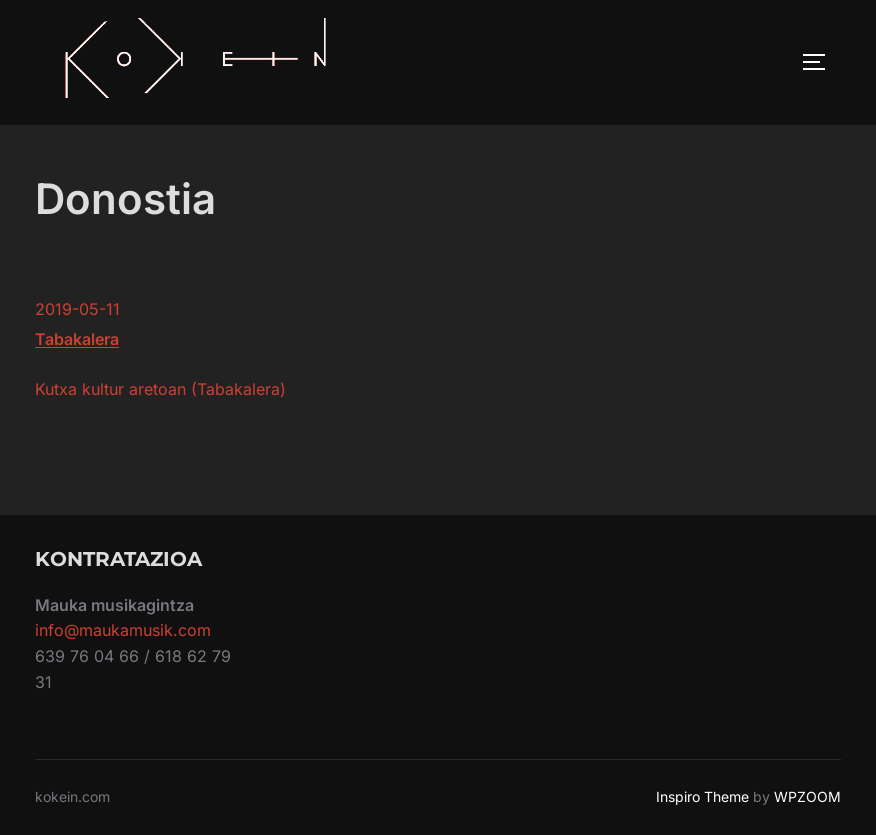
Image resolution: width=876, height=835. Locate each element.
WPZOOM (807, 796)
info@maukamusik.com (123, 630)
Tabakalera (77, 339)
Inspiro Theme (702, 796)
